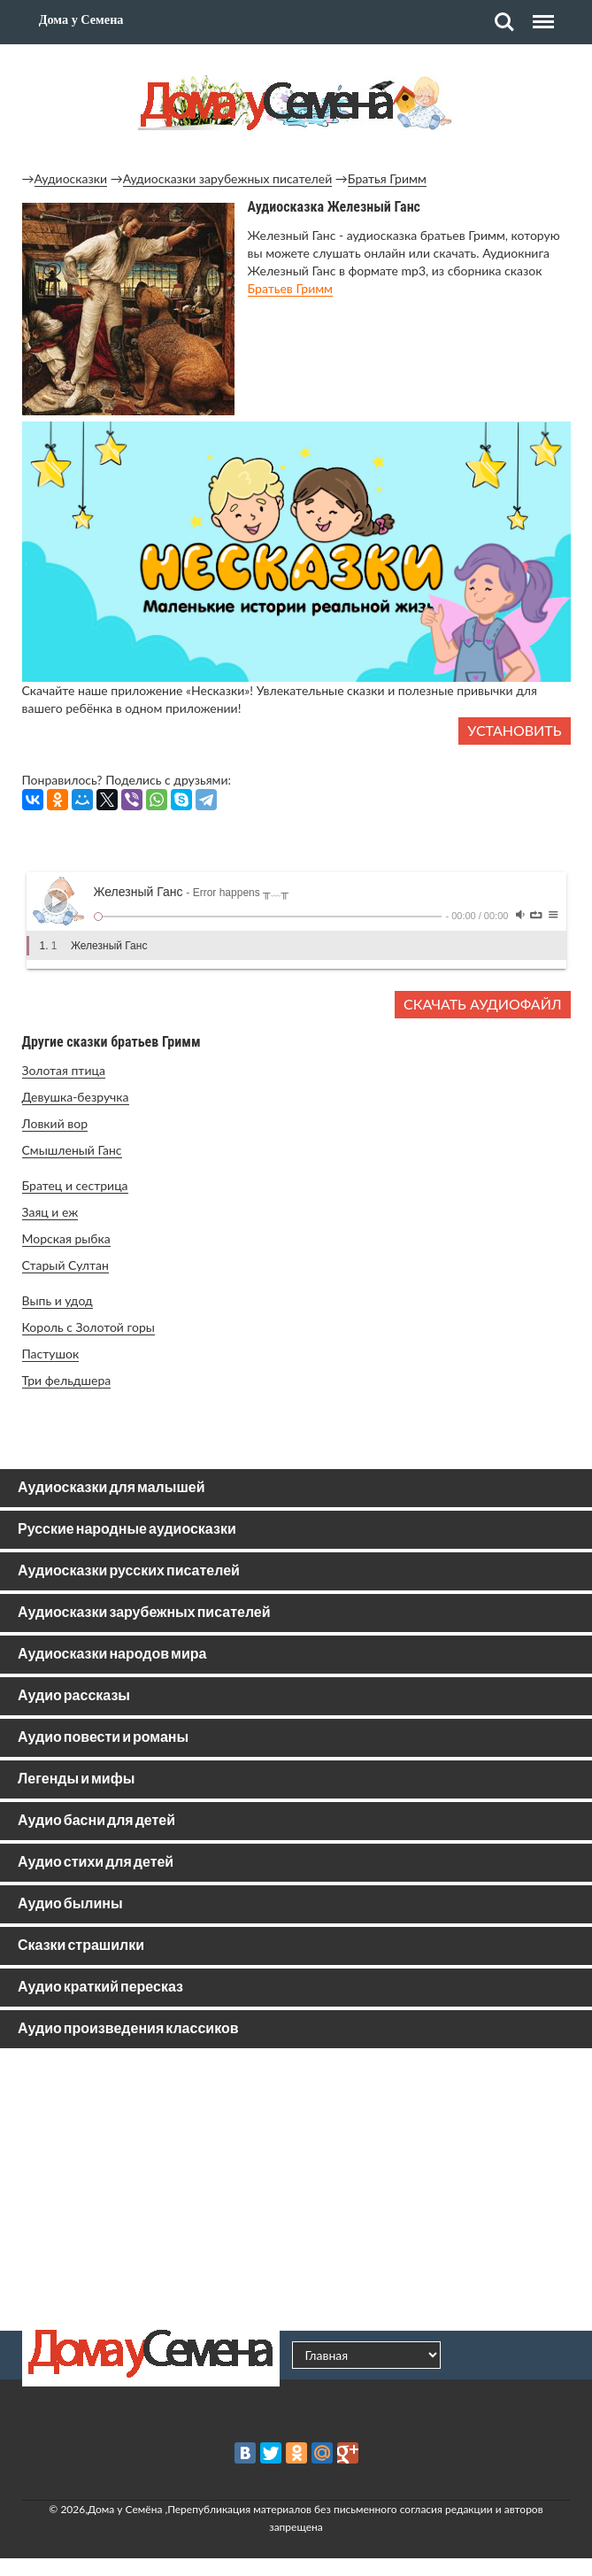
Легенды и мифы (76, 1779)
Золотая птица (63, 1070)
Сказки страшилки (81, 1946)
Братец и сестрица (75, 1185)
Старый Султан (65, 1265)
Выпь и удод (57, 1300)
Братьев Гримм (290, 288)
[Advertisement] (296, 2189)
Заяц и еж (50, 1211)
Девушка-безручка (75, 1096)
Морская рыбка (66, 1238)
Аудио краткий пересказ (100, 1987)
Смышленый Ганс (72, 1149)
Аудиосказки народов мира (112, 1654)
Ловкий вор (55, 1123)
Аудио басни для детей (96, 1821)
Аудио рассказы (74, 1696)
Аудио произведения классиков (128, 2029)
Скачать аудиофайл (482, 1003)
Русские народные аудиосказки (127, 1529)
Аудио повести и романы (103, 1737)
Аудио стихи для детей (95, 1862)
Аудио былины (70, 1904)
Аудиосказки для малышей (111, 1488)
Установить (514, 730)
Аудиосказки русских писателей (129, 1571)
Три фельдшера (66, 1380)
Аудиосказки (71, 178)
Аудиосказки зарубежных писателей (228, 178)
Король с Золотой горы (88, 1326)
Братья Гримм (387, 178)
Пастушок (51, 1353)
